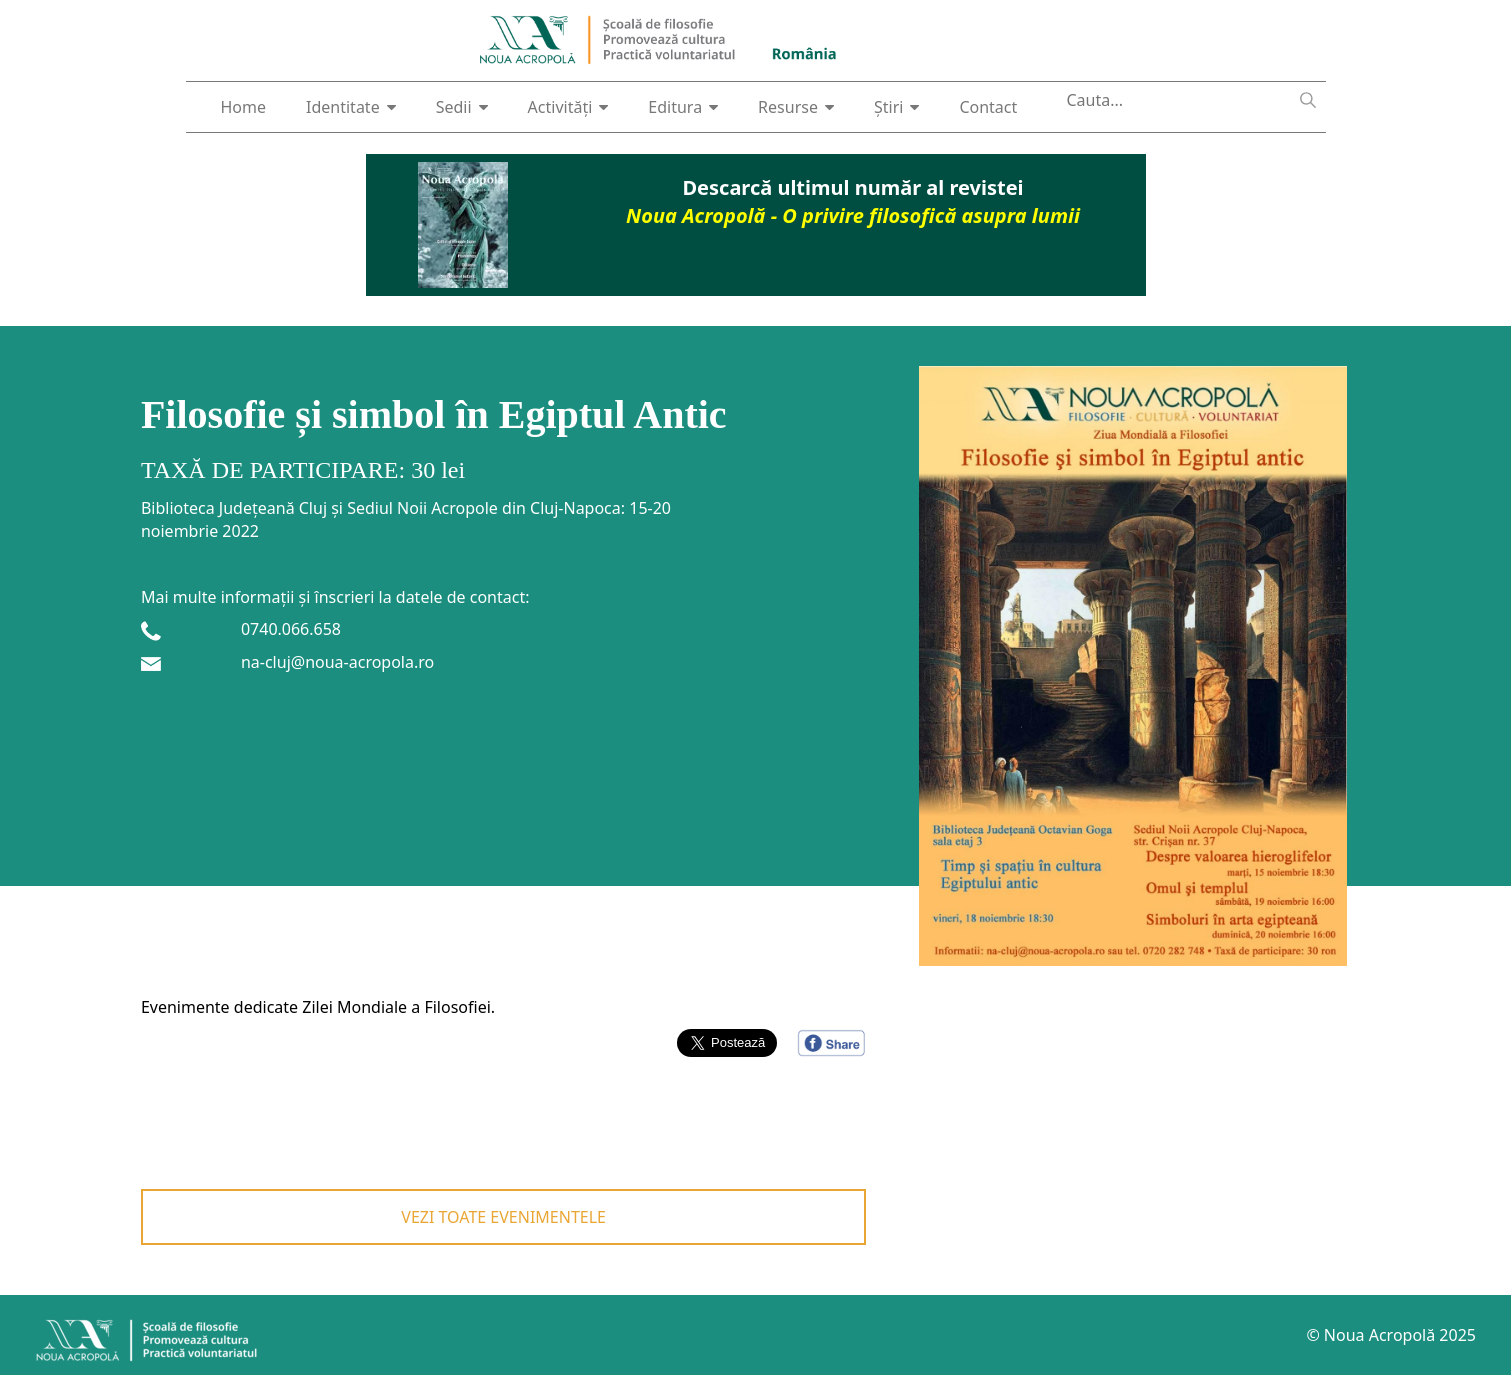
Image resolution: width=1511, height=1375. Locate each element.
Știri (896, 107)
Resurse (796, 107)
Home (244, 107)
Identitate (351, 107)
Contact (988, 107)
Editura (683, 107)
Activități (568, 107)
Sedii (462, 107)
